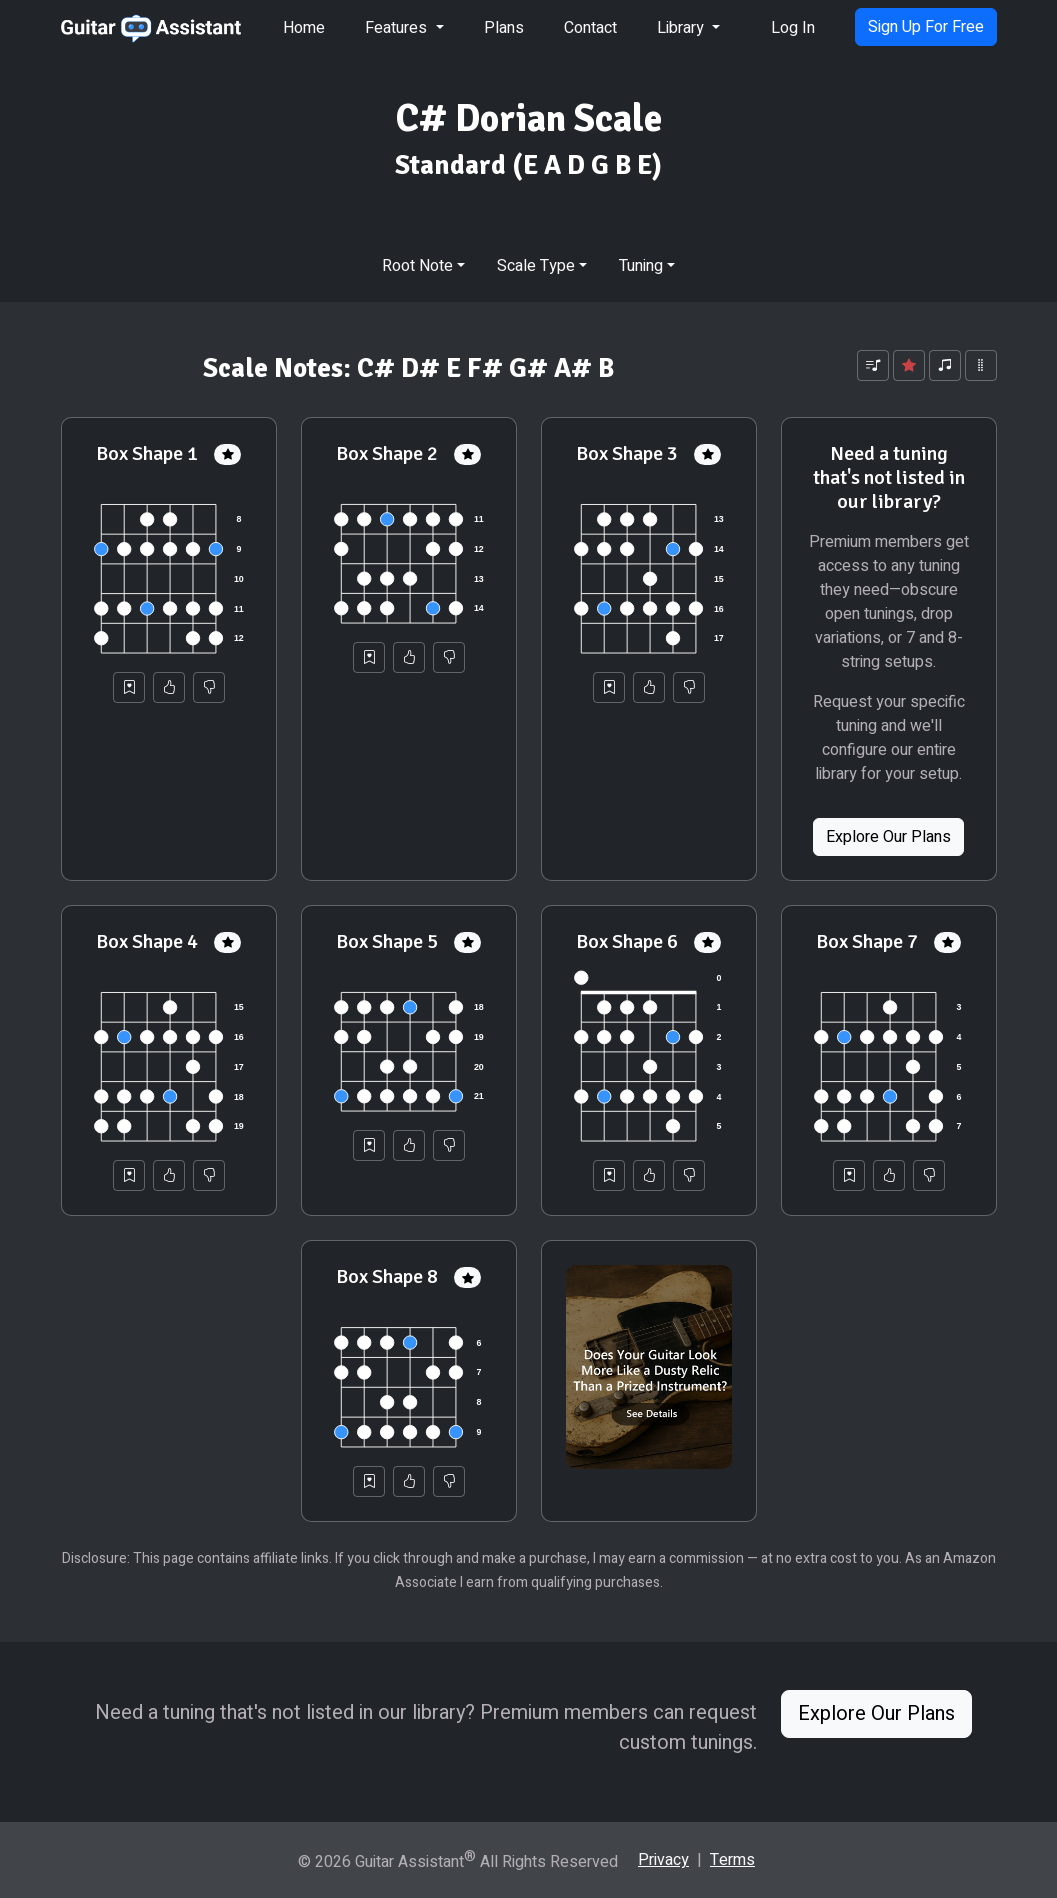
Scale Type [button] (536, 266)
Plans (504, 28)
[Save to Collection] (129, 687)
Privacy (663, 1860)
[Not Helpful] (209, 687)
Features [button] (398, 28)
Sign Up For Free (926, 27)
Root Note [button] (417, 266)
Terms (732, 1860)
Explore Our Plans (888, 837)
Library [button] (682, 28)
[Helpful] (169, 687)
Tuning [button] (641, 266)
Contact (590, 28)
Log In (793, 28)
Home (304, 28)
